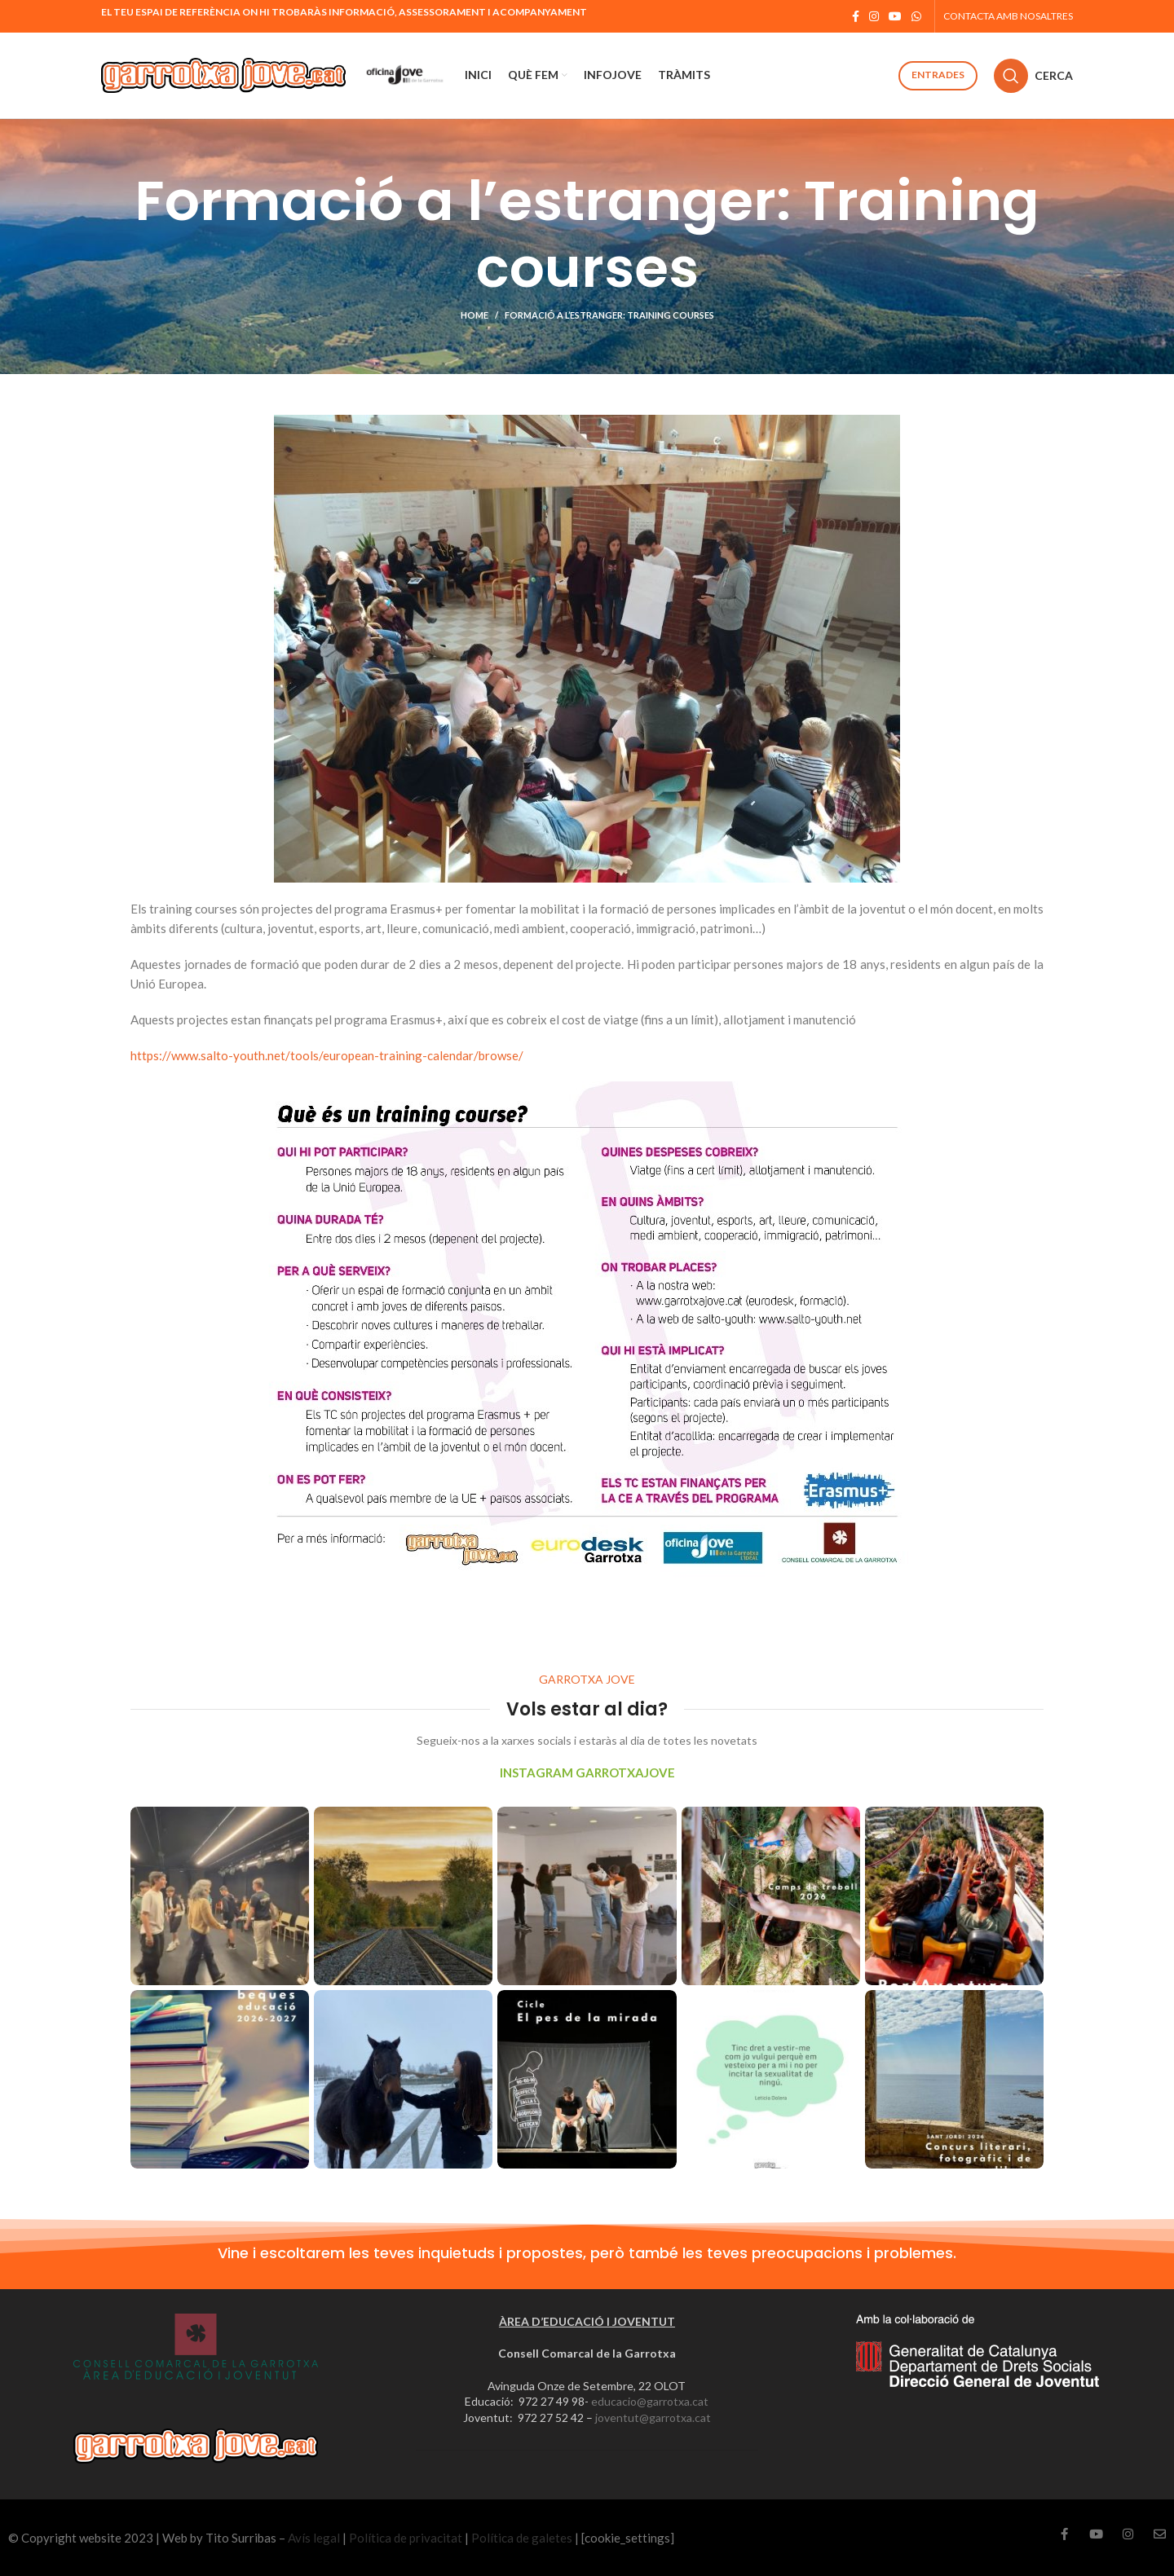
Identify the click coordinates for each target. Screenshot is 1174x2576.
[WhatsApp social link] (916, 16)
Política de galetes (521, 2537)
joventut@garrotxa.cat (653, 2417)
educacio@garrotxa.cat (649, 2401)
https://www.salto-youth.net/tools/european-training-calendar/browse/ (326, 1055)
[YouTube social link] (895, 16)
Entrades (937, 74)
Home (474, 315)
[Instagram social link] (874, 16)
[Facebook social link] (855, 16)
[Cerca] (1033, 75)
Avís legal (314, 2537)
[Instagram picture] (219, 1896)
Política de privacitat (405, 2537)
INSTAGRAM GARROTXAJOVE (587, 1772)
